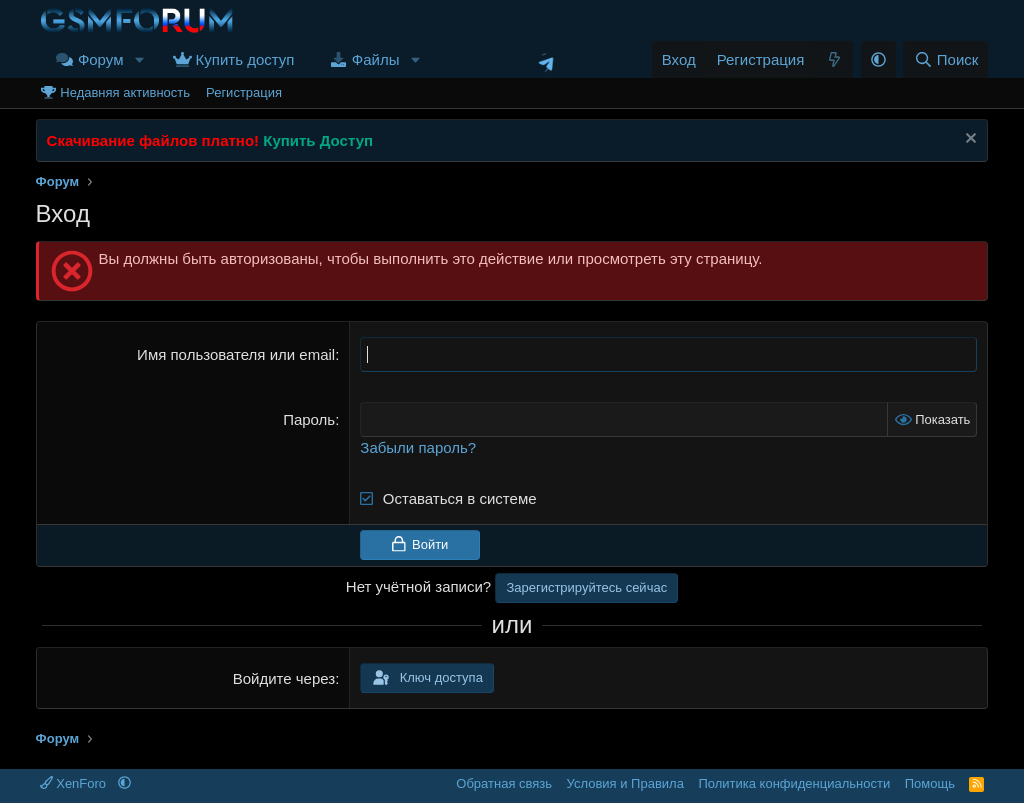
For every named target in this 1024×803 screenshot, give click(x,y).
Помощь (930, 783)
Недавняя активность (125, 92)
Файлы (376, 59)
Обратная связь (504, 783)
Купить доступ (245, 59)
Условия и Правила (625, 783)
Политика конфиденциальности (794, 783)
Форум (101, 59)
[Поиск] (945, 59)
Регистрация (244, 92)
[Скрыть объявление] (968, 140)
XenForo (75, 783)
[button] (139, 59)
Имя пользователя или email (236, 354)
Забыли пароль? (418, 447)
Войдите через (284, 678)
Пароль (309, 419)
